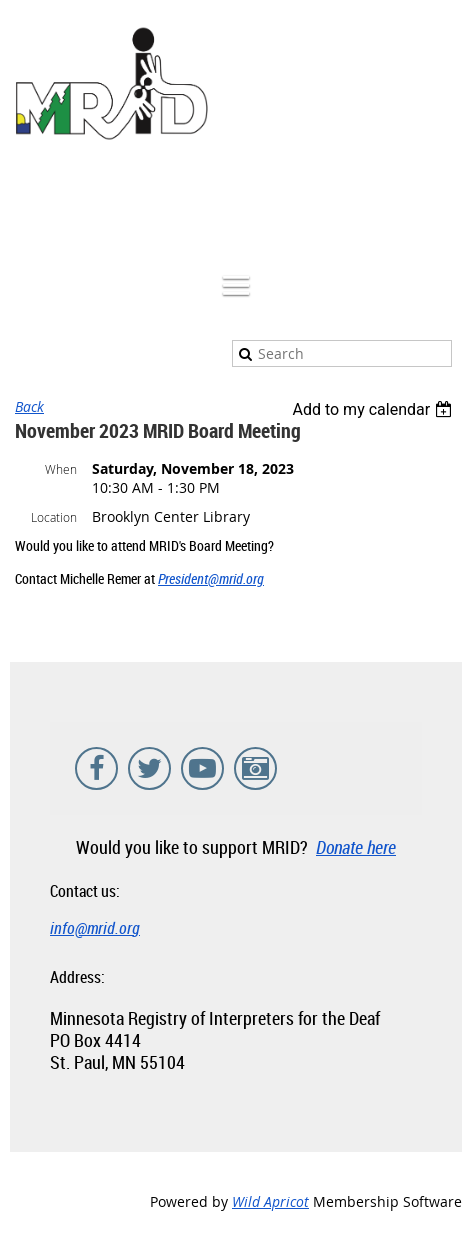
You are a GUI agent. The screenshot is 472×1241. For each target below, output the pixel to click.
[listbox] (374, 409)
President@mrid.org (211, 578)
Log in (442, 200)
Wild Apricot (270, 1201)
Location (54, 517)
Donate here (356, 847)
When (61, 469)
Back (29, 406)
